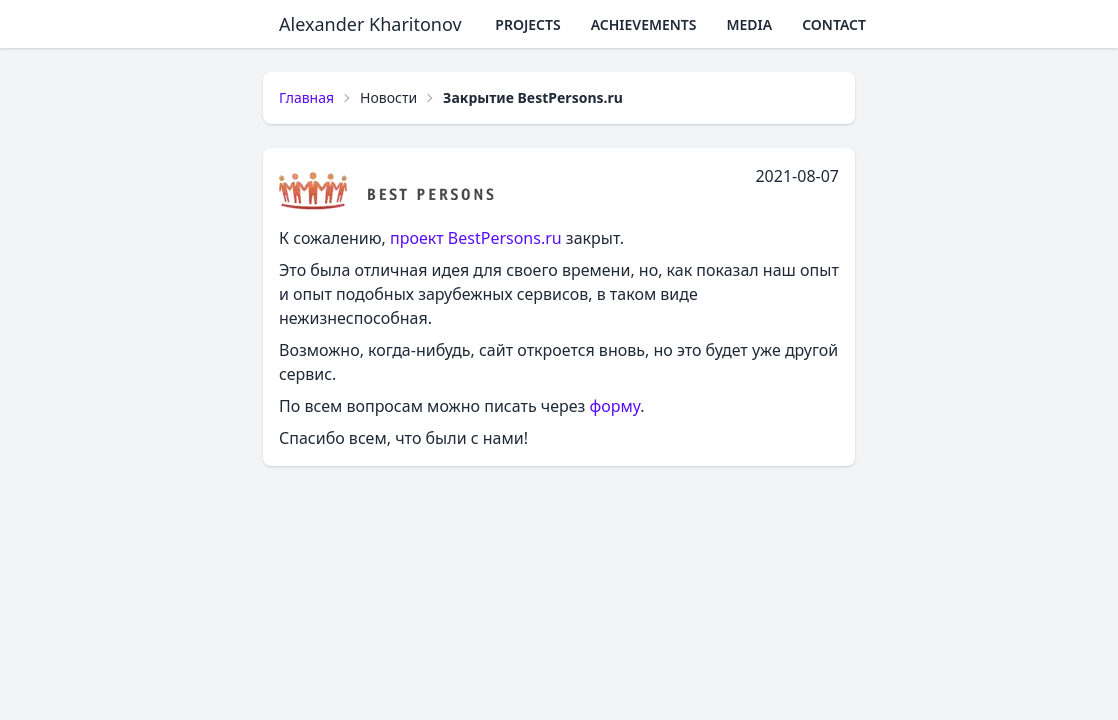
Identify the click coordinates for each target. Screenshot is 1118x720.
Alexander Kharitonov (370, 24)
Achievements (644, 24)
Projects (527, 24)
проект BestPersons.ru (476, 238)
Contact (834, 24)
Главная (306, 97)
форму (615, 406)
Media (750, 24)
